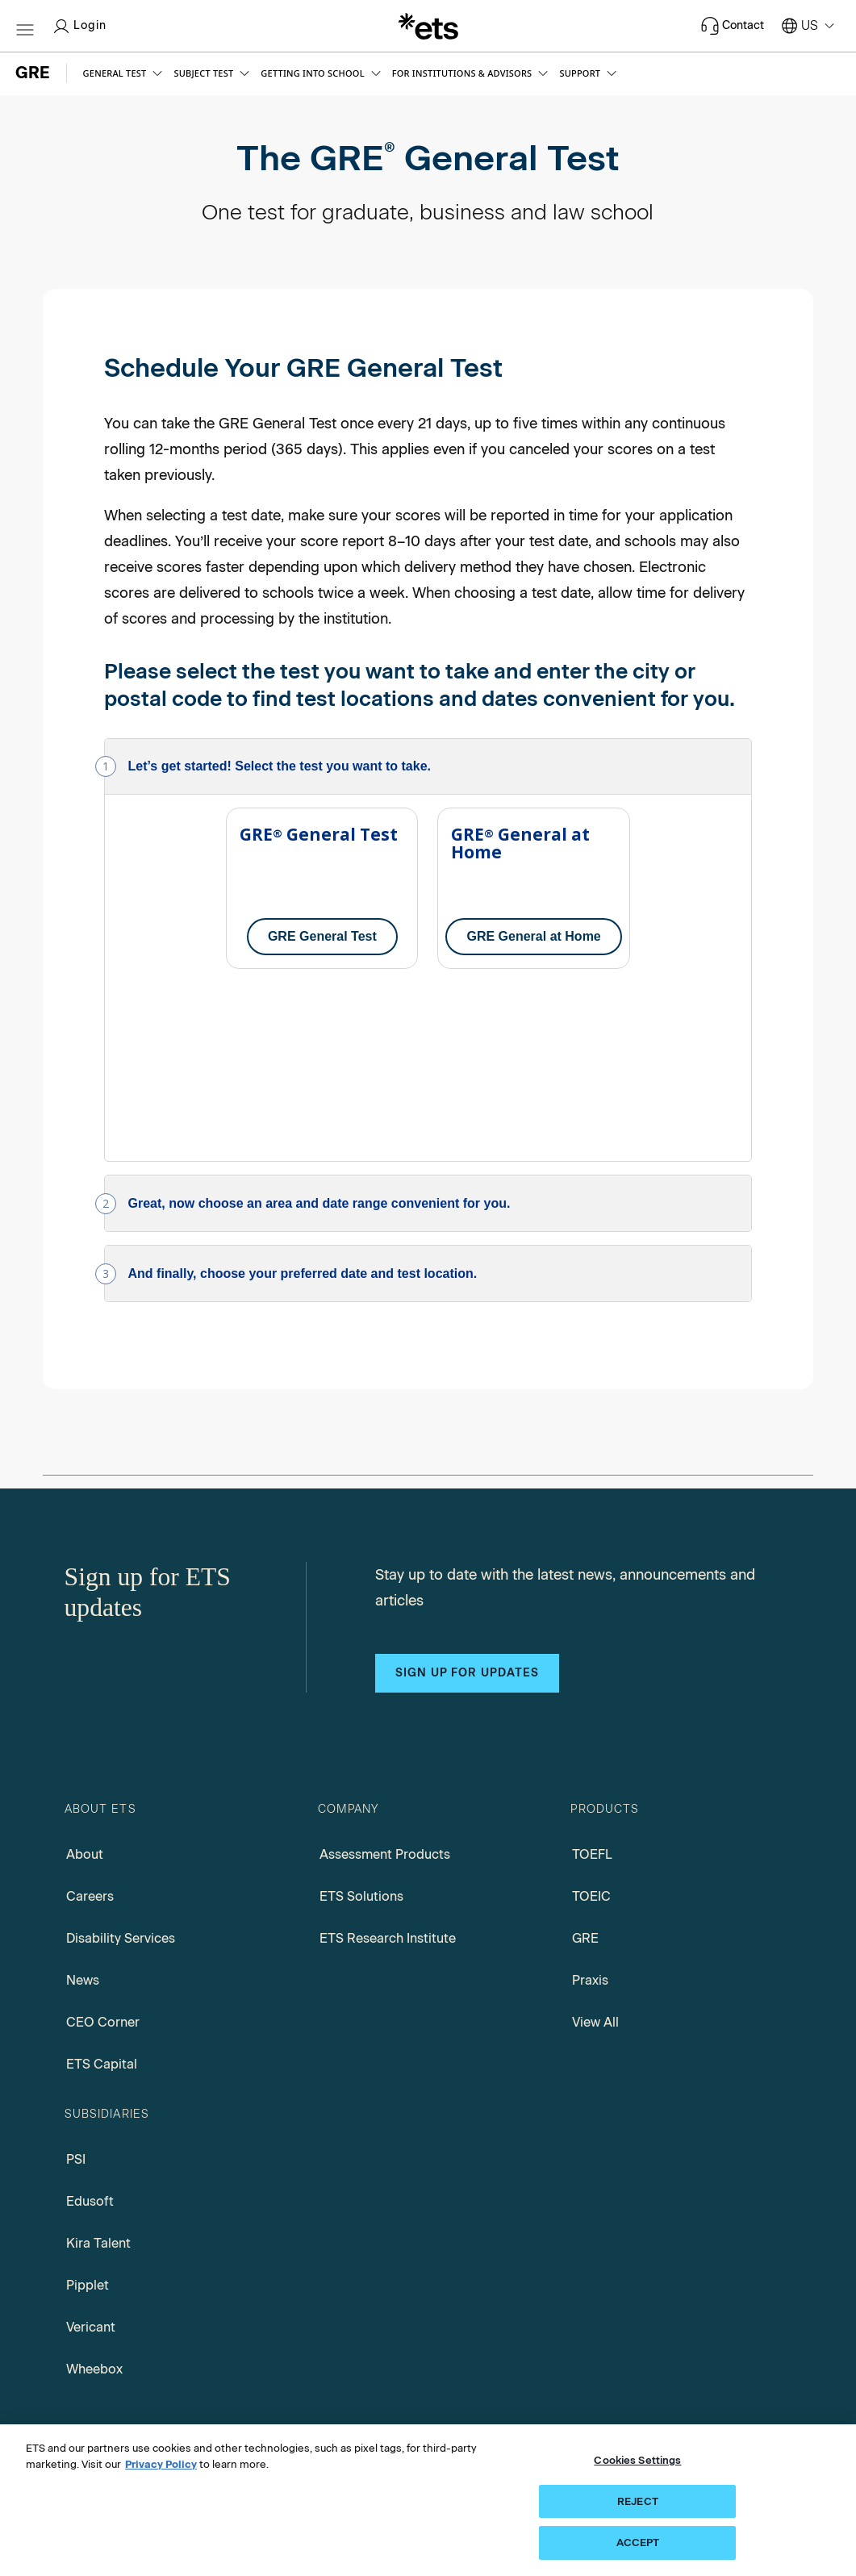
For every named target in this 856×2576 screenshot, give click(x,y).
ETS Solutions (361, 1715)
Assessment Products (384, 1673)
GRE (585, 1757)
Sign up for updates (467, 1492)
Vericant (90, 2146)
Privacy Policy (161, 2464)
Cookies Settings (637, 2460)
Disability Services (120, 1757)
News (82, 1799)
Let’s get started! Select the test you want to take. (280, 766)
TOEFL (592, 1673)
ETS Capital (101, 1883)
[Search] (783, 2282)
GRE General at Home (533, 936)
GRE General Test (322, 936)
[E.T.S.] (428, 25)
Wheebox (94, 2188)
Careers (90, 1715)
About (84, 1673)
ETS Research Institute (387, 1757)
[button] (124, 73)
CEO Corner (103, 1841)
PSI (76, 1978)
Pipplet (87, 2104)
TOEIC (591, 1715)
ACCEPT (638, 2542)
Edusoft (90, 2020)
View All (595, 1841)
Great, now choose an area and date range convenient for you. (319, 1022)
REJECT (637, 2501)
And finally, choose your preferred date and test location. (303, 1093)
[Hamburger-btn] (25, 25)
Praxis (590, 1799)
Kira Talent (98, 2062)
